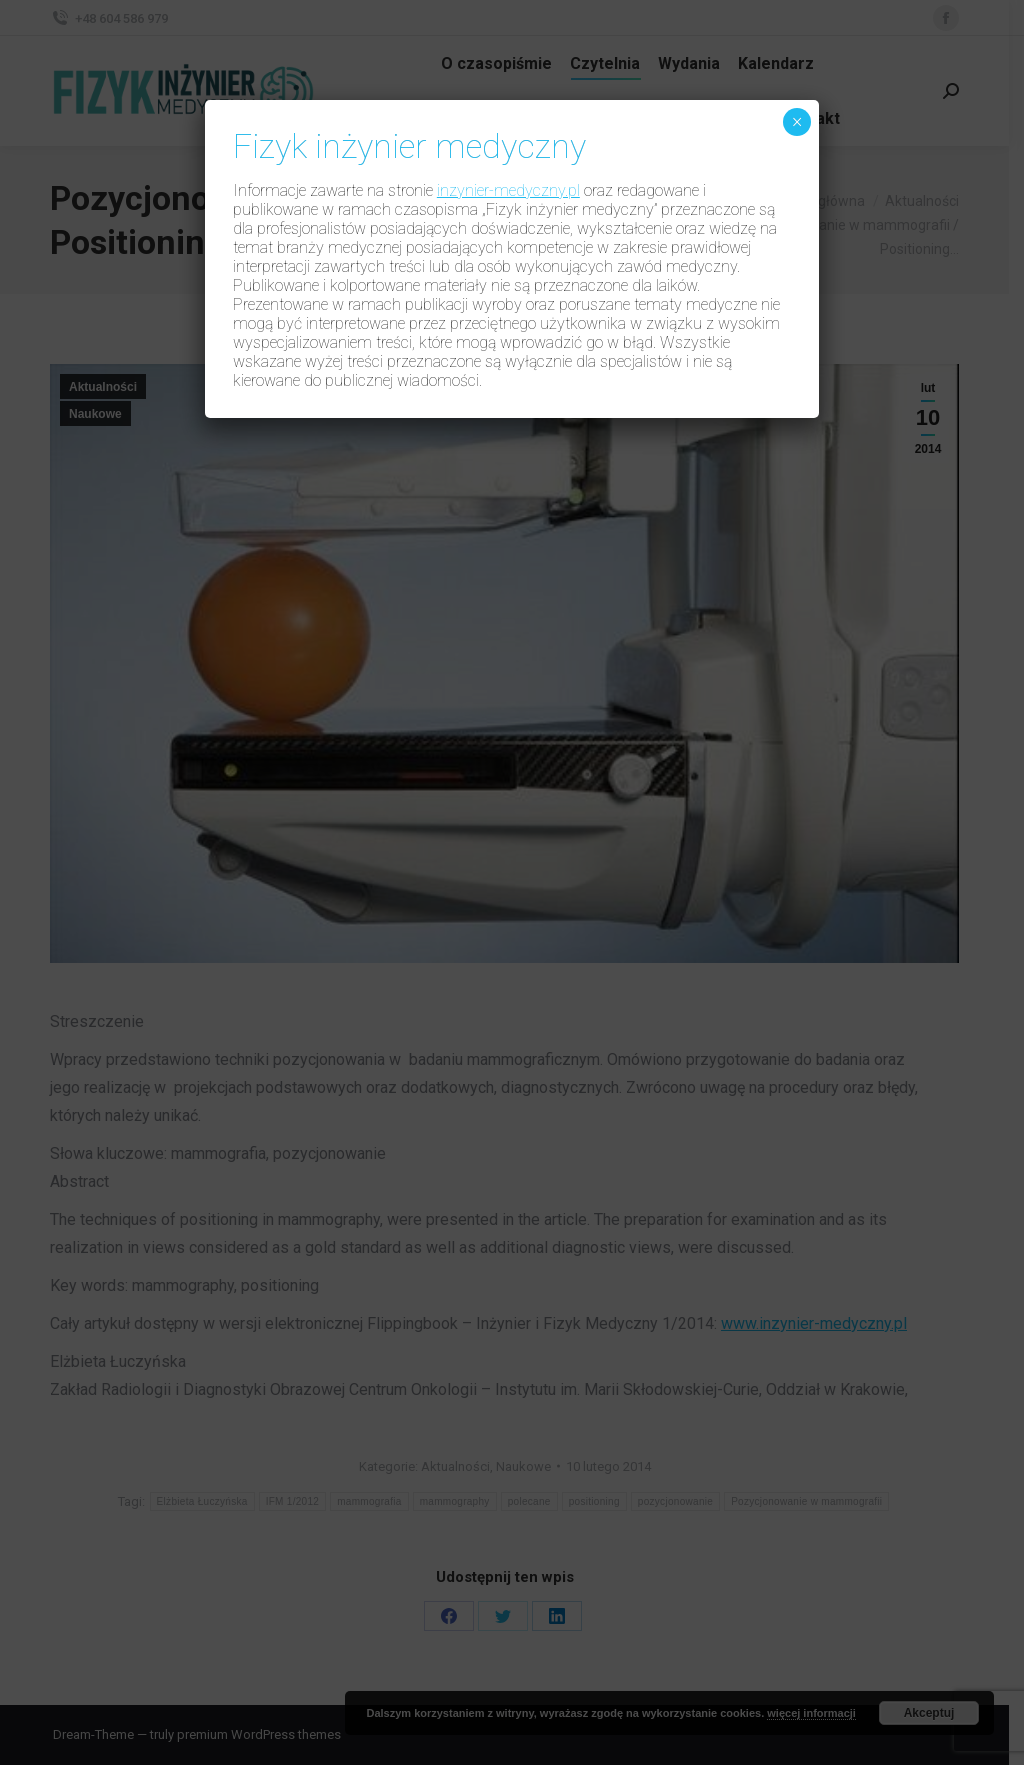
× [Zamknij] (797, 122)
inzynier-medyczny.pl (508, 190)
